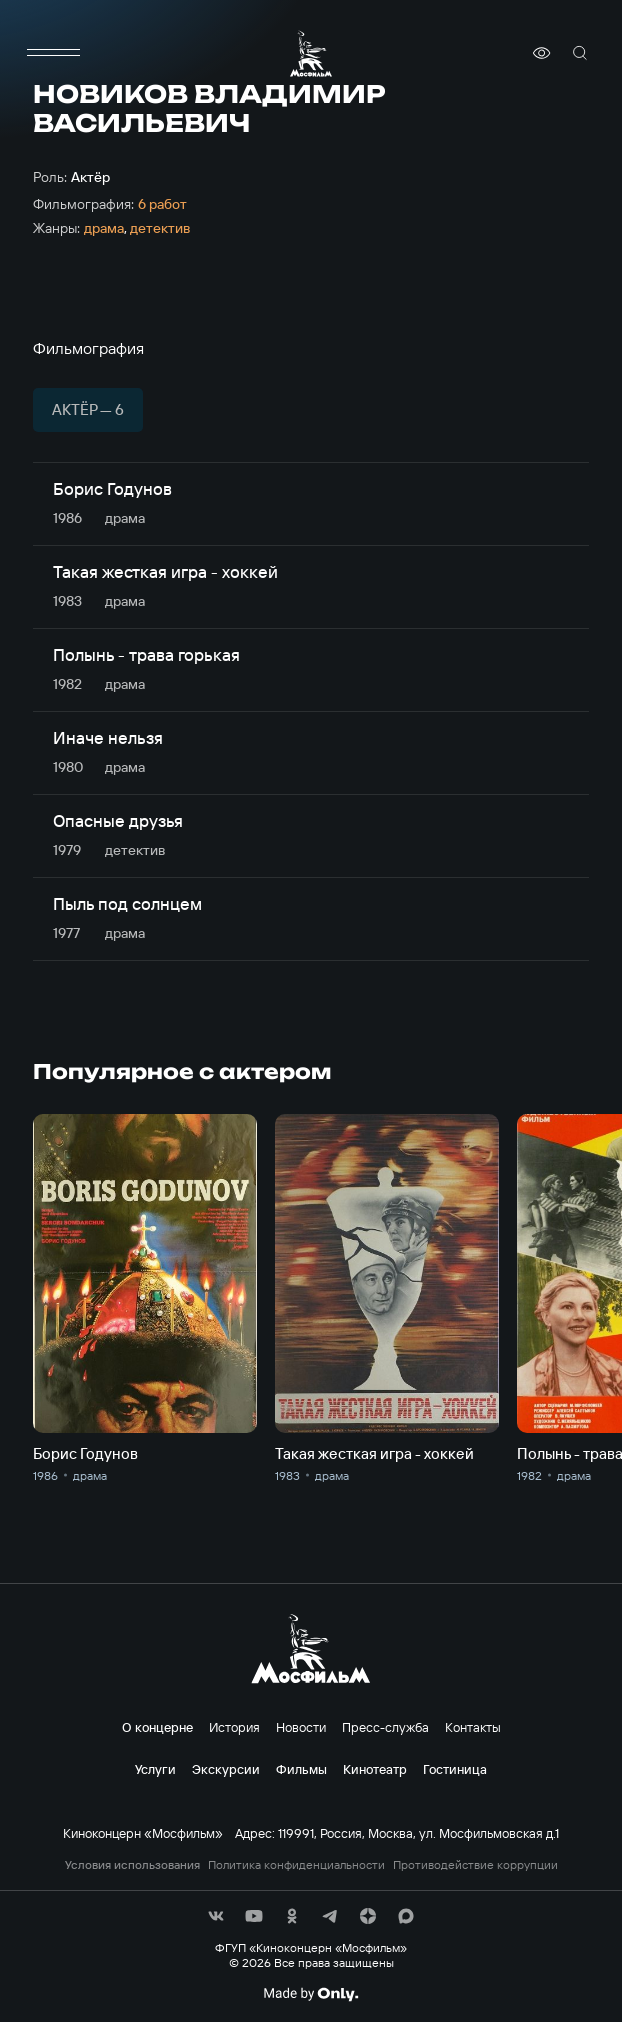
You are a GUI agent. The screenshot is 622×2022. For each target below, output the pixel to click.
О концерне (157, 1727)
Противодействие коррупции (475, 1865)
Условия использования (132, 1865)
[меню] (53, 53)
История (234, 1727)
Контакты (473, 1727)
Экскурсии (226, 1769)
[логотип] (311, 53)
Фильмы (301, 1769)
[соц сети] (216, 1916)
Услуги (155, 1769)
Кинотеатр (375, 1769)
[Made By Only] (310, 1994)
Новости (301, 1727)
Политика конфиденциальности (296, 1865)
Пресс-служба (385, 1727)
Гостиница (455, 1769)
